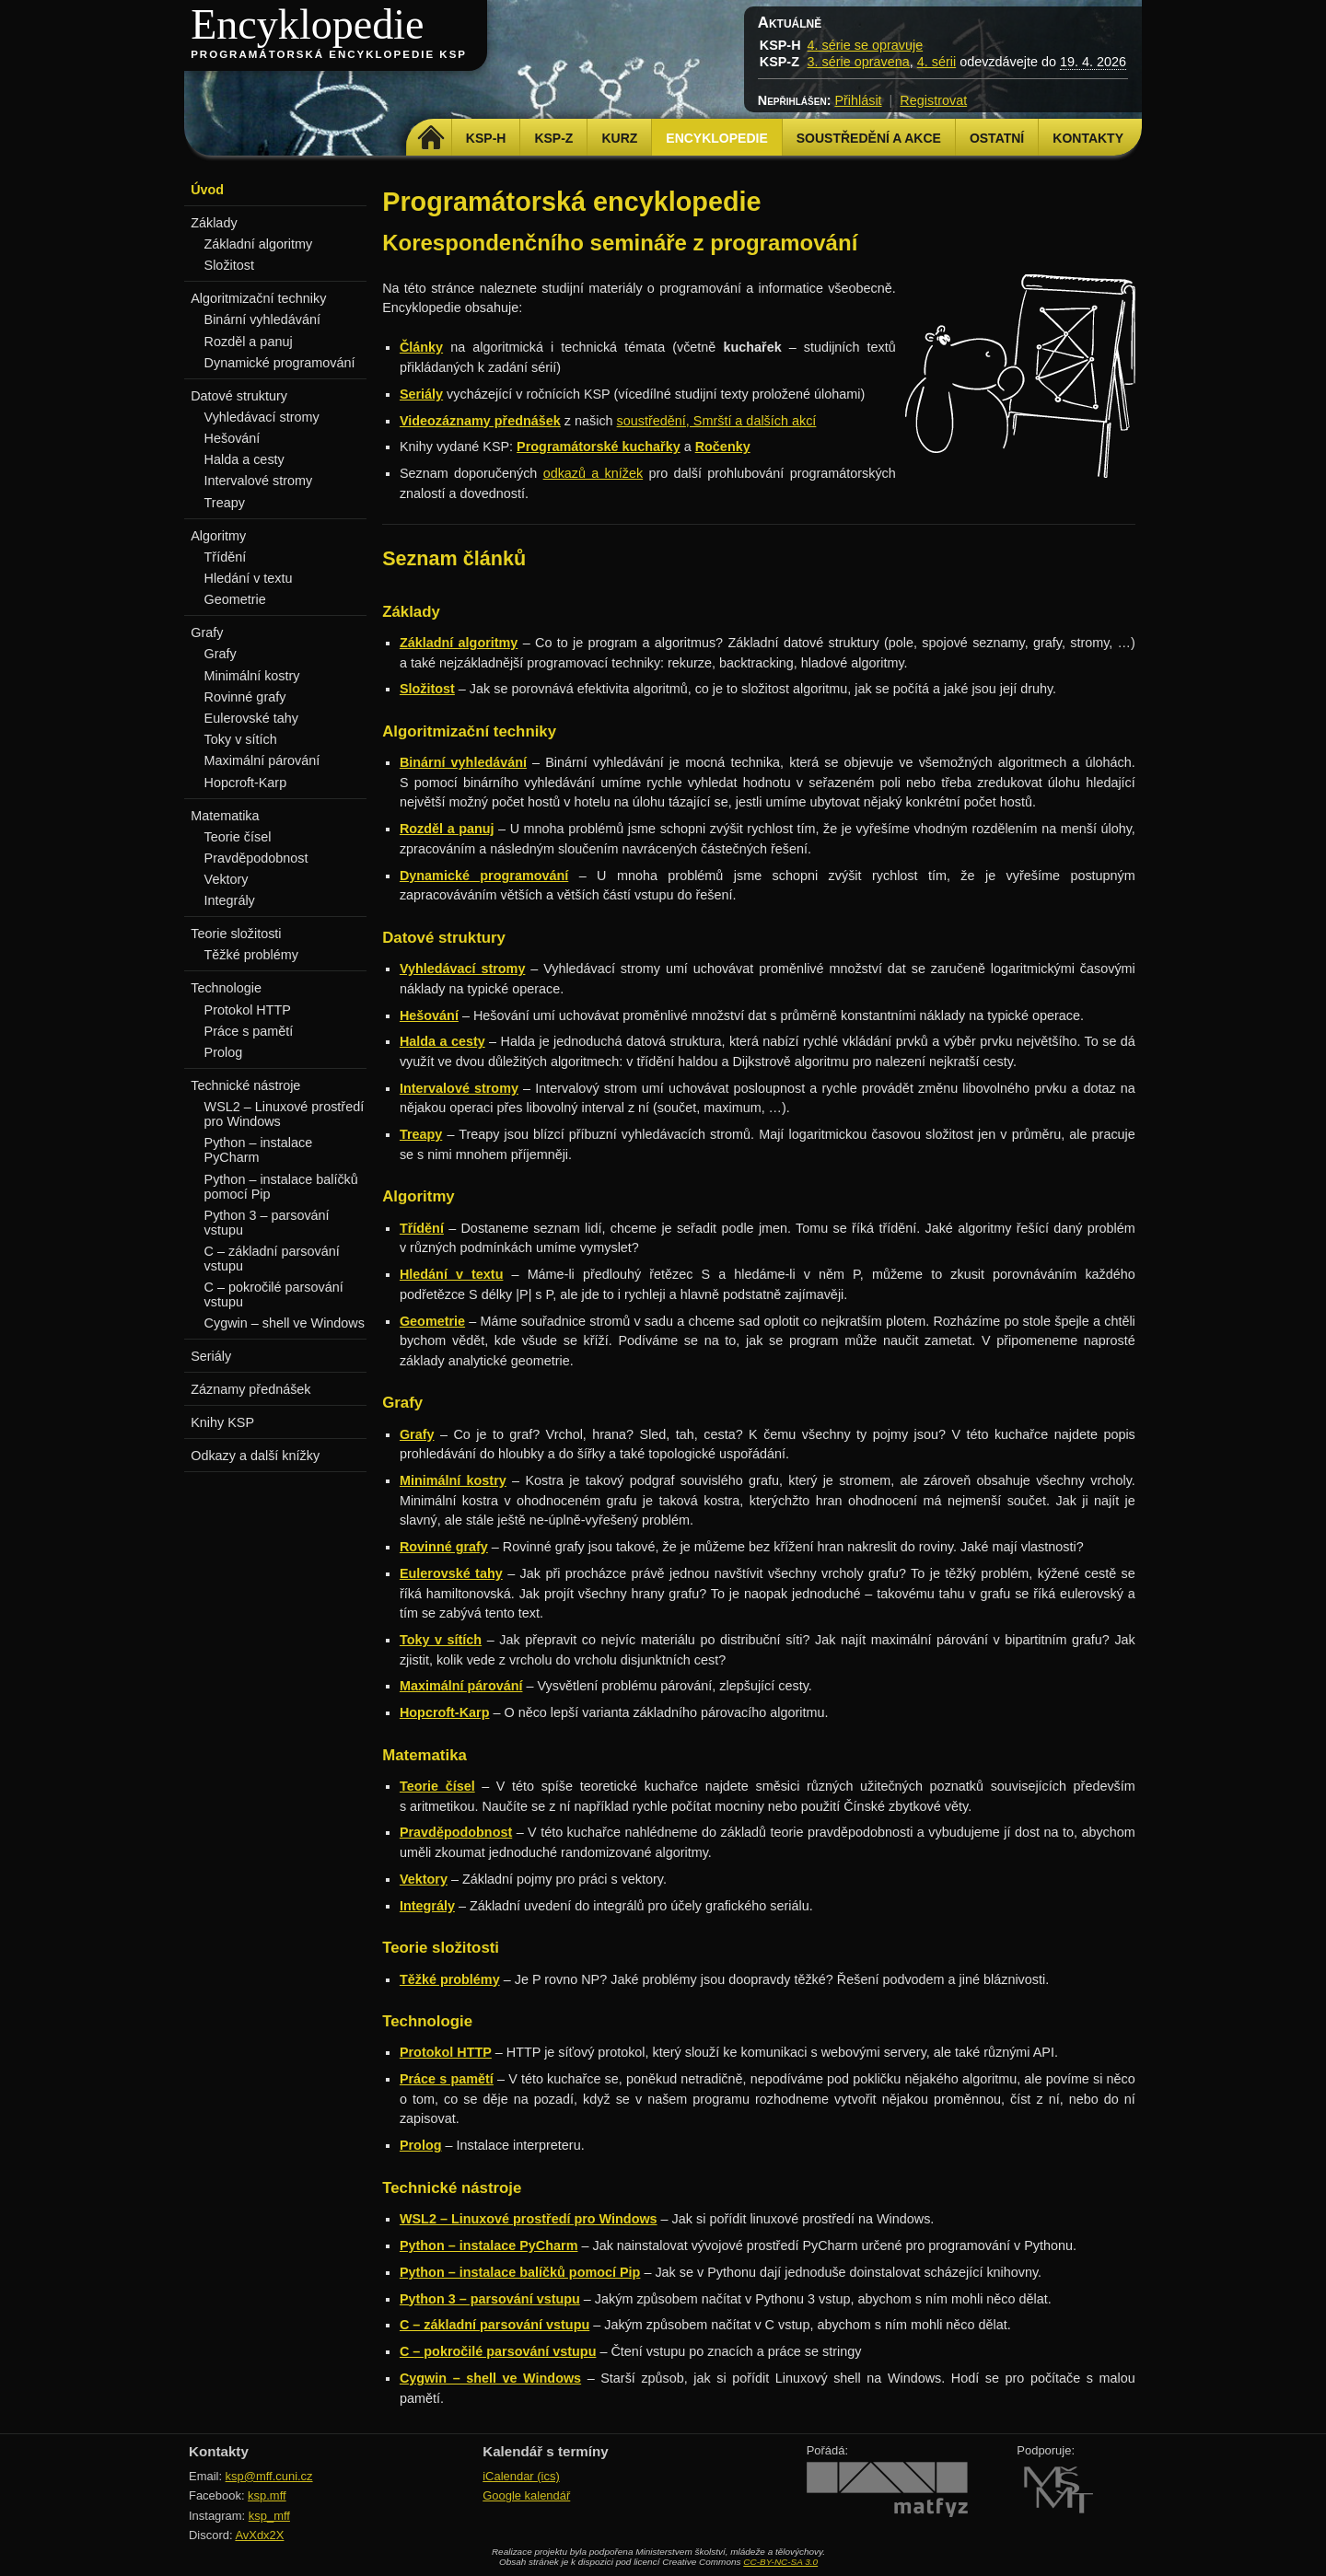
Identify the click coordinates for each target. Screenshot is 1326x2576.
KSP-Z (553, 138)
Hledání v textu (248, 578)
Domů (431, 138)
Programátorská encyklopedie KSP (329, 54)
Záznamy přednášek (250, 1389)
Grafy (220, 653)
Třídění (225, 557)
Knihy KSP (222, 1422)
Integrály (229, 900)
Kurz (619, 138)
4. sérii (936, 61)
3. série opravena (859, 61)
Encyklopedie (307, 24)
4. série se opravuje (866, 45)
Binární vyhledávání (262, 319)
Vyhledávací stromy (262, 417)
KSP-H (486, 138)
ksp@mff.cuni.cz (269, 2476)
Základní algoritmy (258, 244)
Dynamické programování (279, 362)
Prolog (223, 1052)
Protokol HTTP (247, 1010)
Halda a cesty (244, 459)
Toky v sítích (240, 739)
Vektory (226, 879)
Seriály (211, 1356)
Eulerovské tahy (251, 718)
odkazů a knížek (593, 473)
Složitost (229, 265)
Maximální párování (262, 760)
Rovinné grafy (245, 697)
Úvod (207, 189)
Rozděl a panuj (248, 341)
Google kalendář (526, 2495)
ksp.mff (267, 2495)
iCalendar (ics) (521, 2476)
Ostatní (997, 138)
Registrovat (933, 100)
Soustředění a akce (869, 138)
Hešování (232, 438)
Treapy (224, 502)
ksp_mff (269, 2516)
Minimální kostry (252, 675)
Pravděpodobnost (256, 858)
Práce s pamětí (249, 1031)
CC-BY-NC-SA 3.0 (780, 2562)
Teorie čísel (238, 837)
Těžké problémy (251, 954)
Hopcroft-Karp (245, 782)
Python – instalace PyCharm (258, 1150)
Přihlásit (857, 100)
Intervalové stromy (258, 480)
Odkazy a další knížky (255, 1455)
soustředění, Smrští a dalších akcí (717, 420)
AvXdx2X (259, 2535)
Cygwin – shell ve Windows (284, 1323)
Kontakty (1088, 138)
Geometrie (235, 599)
